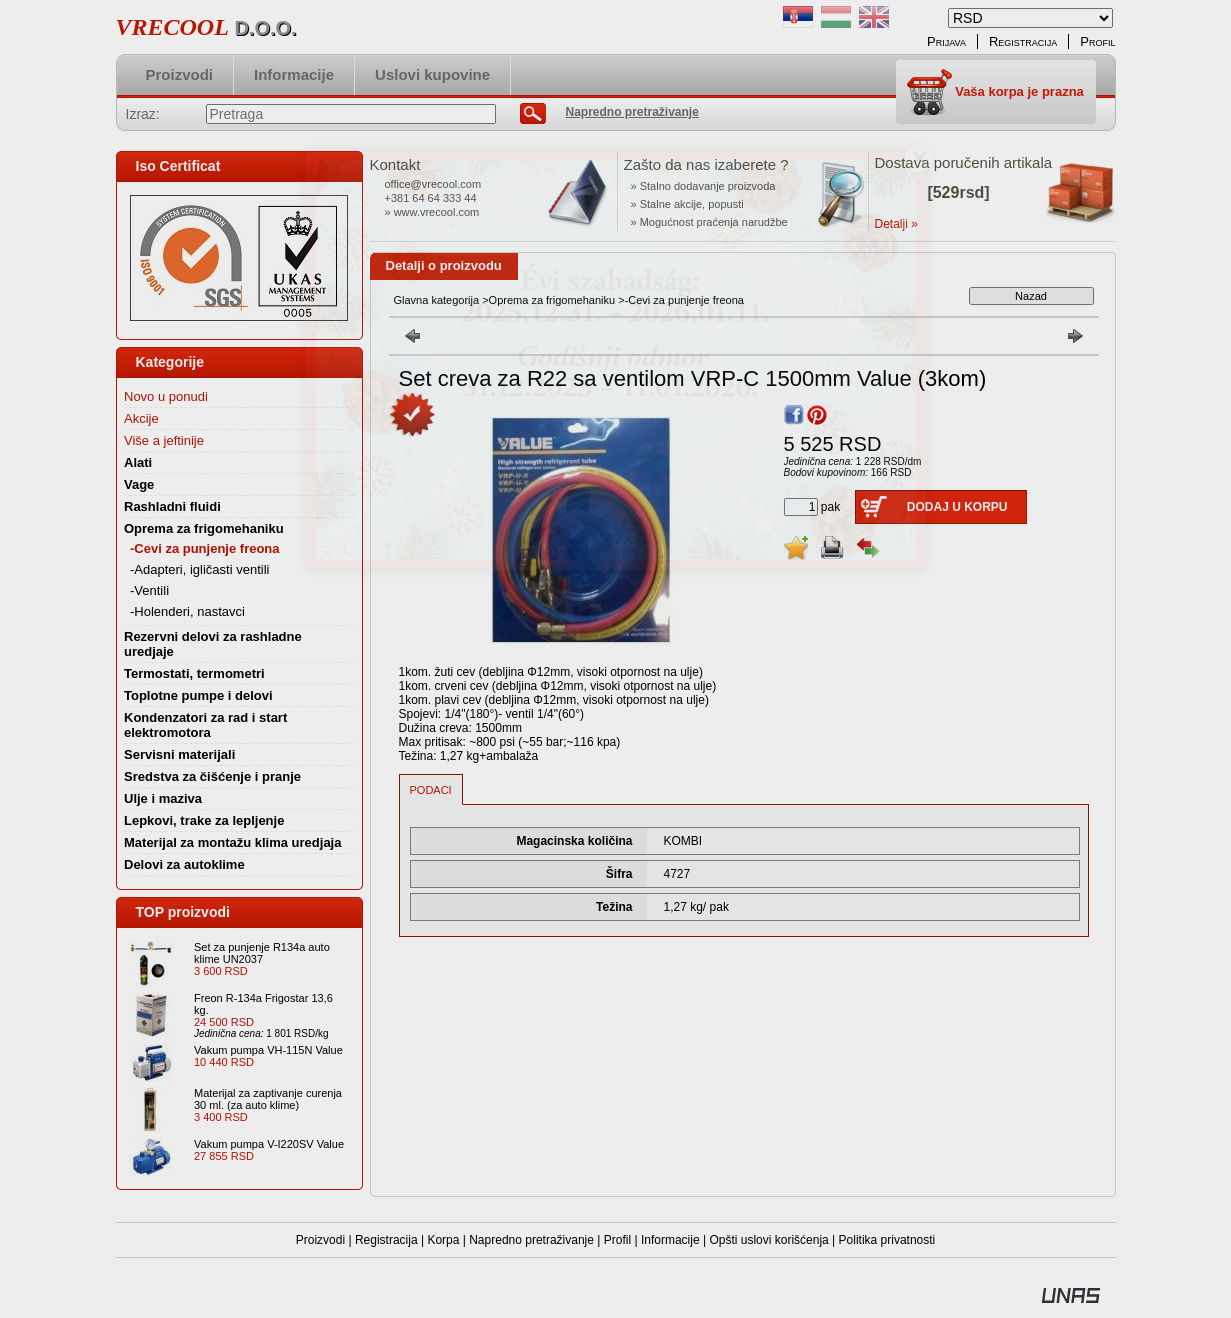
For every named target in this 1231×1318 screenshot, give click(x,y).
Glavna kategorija (437, 300)
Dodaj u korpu (957, 507)
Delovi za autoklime (184, 864)
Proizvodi (320, 1240)
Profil (617, 1240)
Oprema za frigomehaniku (552, 300)
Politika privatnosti (887, 1240)
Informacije (670, 1240)
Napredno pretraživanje (531, 1240)
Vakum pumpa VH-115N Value (268, 1050)
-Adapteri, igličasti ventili (199, 569)
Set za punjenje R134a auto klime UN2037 (262, 953)
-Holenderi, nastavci (187, 611)
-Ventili (149, 590)
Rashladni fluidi (172, 506)
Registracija (386, 1240)
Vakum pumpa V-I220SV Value (269, 1144)
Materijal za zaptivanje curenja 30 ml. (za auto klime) (268, 1099)
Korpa (443, 1240)
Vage (139, 484)
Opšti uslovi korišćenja (768, 1240)
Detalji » (896, 224)
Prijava (946, 41)
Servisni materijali (179, 754)
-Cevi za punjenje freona (205, 548)
